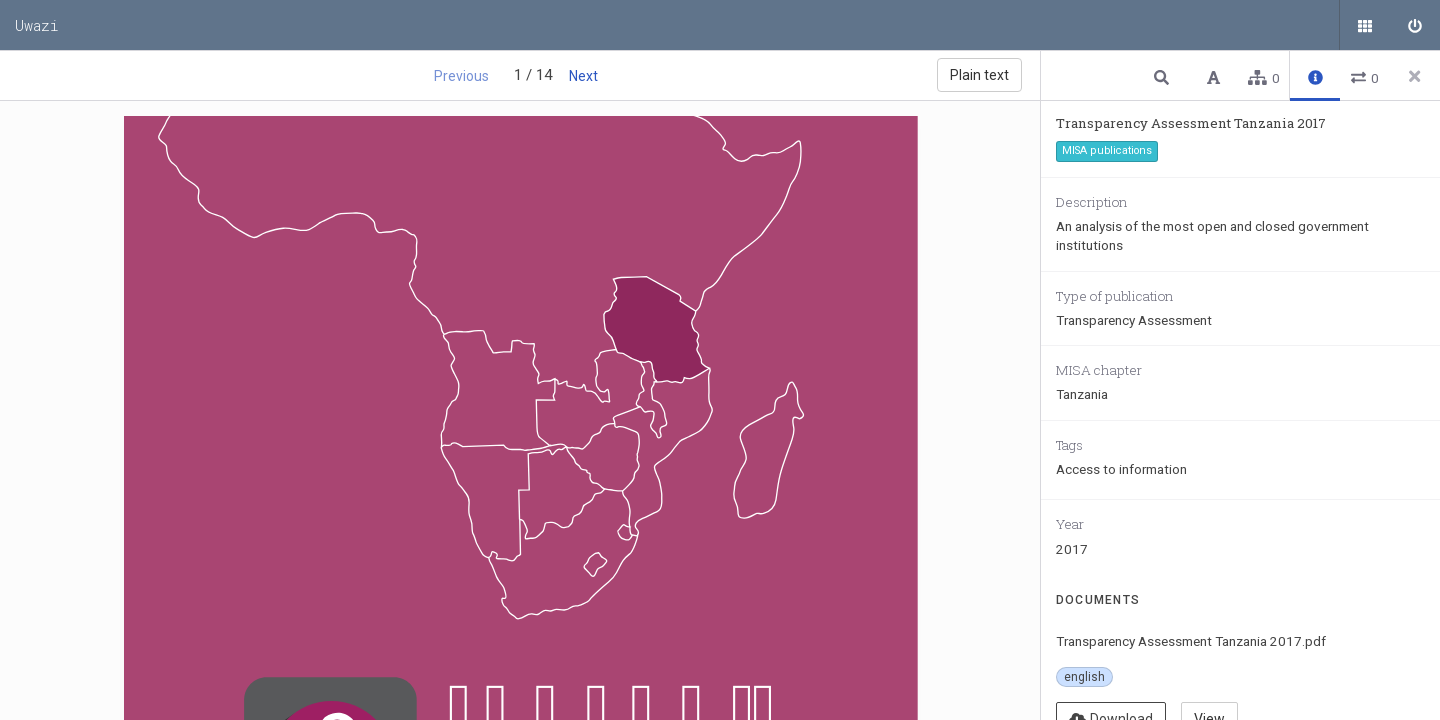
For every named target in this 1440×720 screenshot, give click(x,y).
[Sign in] (1415, 25)
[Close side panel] (1415, 76)
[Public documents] (1365, 25)
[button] (1164, 76)
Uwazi (37, 25)
